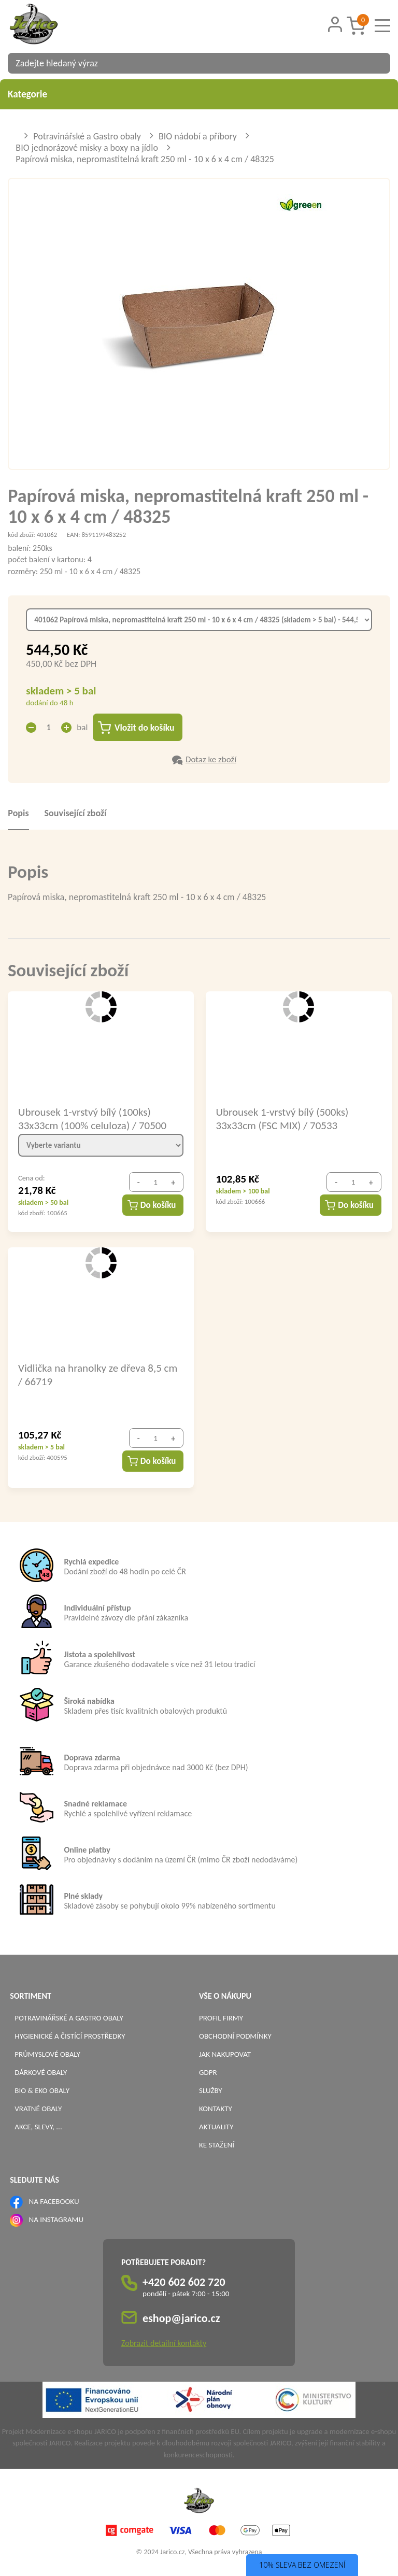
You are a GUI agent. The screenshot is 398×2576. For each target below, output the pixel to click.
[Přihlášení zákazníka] (335, 25)
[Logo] (47, 25)
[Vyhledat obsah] (377, 63)
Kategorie (199, 94)
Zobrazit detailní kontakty (163, 2344)
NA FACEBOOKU (54, 2202)
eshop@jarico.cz (181, 2319)
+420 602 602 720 (184, 2282)
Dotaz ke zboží (211, 760)
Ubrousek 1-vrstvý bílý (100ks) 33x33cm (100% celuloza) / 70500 (92, 1119)
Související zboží (76, 813)
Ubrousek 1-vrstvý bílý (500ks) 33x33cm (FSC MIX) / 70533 (282, 1119)
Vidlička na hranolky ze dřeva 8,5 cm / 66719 (97, 1375)
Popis (18, 813)
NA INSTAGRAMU (56, 2220)
